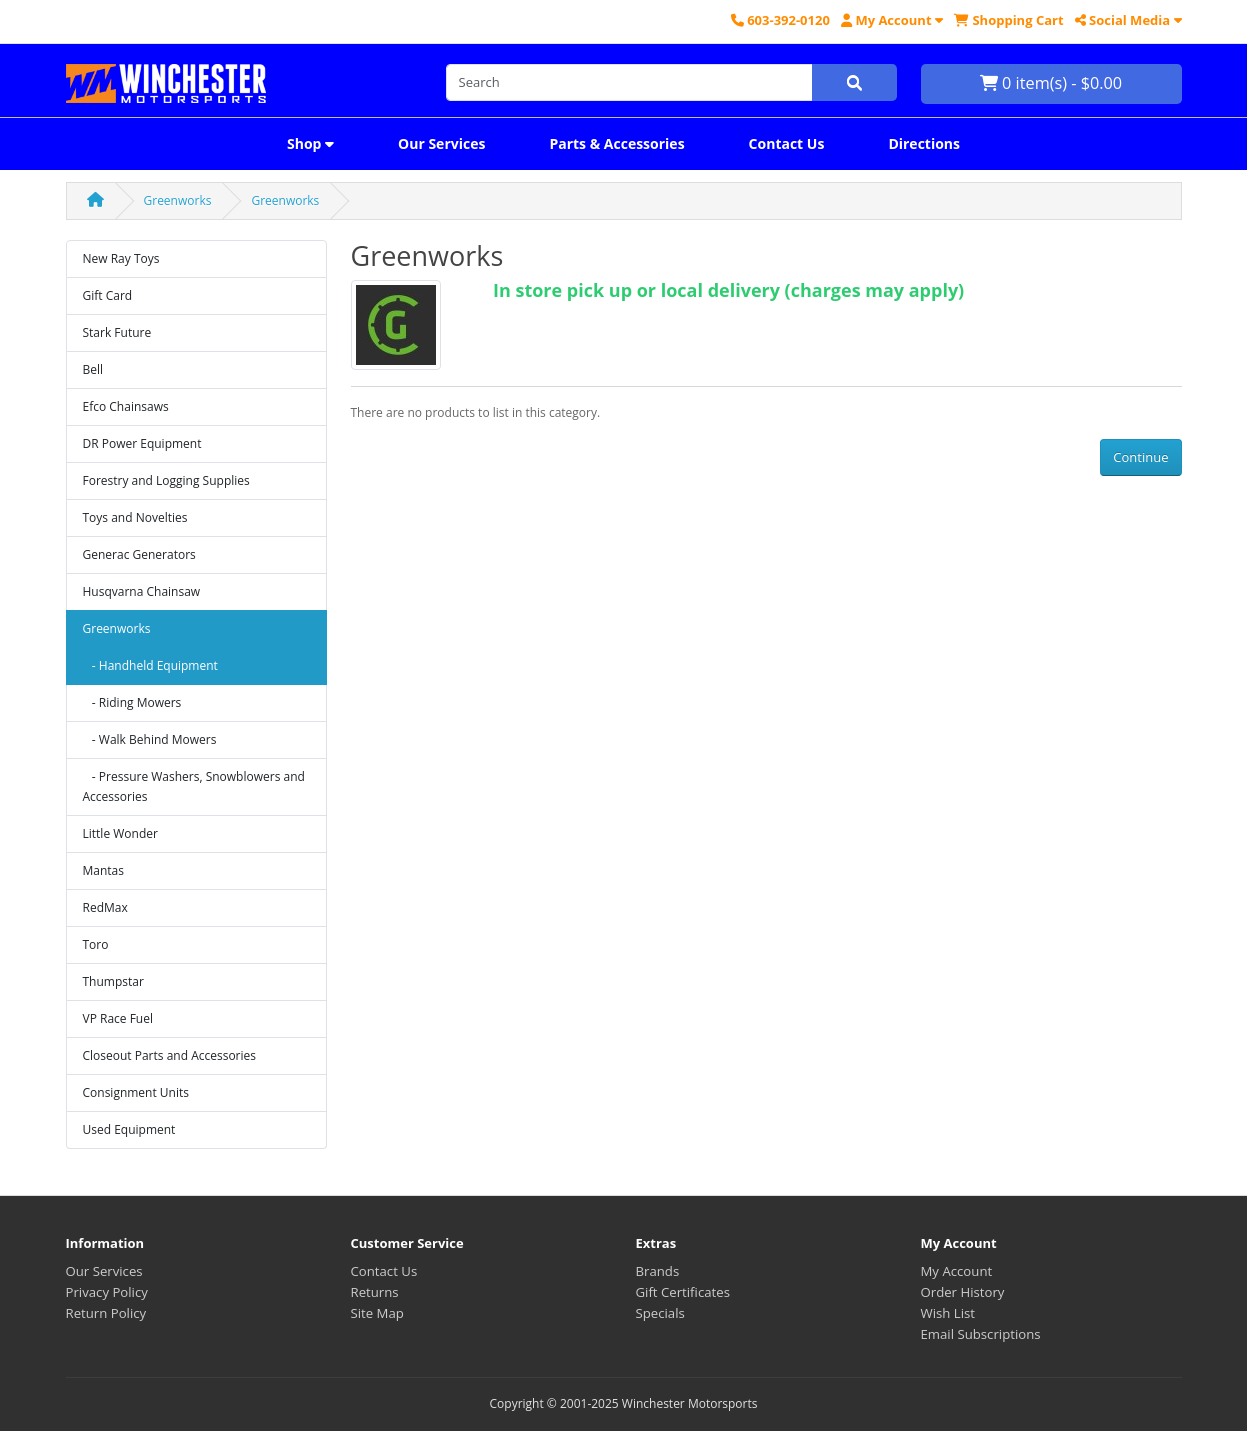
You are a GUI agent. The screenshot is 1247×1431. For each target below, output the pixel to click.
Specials (660, 1313)
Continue (1140, 457)
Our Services (441, 143)
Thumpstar (113, 981)
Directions (924, 143)
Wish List (948, 1313)
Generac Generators (139, 554)
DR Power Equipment (142, 443)
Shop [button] (310, 143)
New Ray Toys (121, 258)
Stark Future (117, 332)
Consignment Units (136, 1092)
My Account (957, 1271)
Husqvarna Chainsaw (142, 591)
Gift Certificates (683, 1292)
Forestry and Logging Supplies (166, 480)
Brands (658, 1271)
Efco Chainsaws (126, 406)
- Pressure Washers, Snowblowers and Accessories (194, 786)
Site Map (377, 1313)
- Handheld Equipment (150, 665)
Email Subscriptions (981, 1334)
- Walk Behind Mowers (150, 739)
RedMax (105, 907)
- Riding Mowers (132, 702)
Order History (963, 1292)
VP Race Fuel (118, 1018)
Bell (93, 369)
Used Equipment (129, 1129)
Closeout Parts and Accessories (170, 1055)
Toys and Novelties (135, 517)
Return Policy (106, 1313)
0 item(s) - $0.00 (1051, 83)
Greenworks (178, 200)
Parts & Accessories (616, 143)
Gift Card (108, 295)
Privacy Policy (107, 1292)
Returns (375, 1292)
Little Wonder (120, 833)
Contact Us (787, 143)
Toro (96, 944)
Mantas (103, 870)
